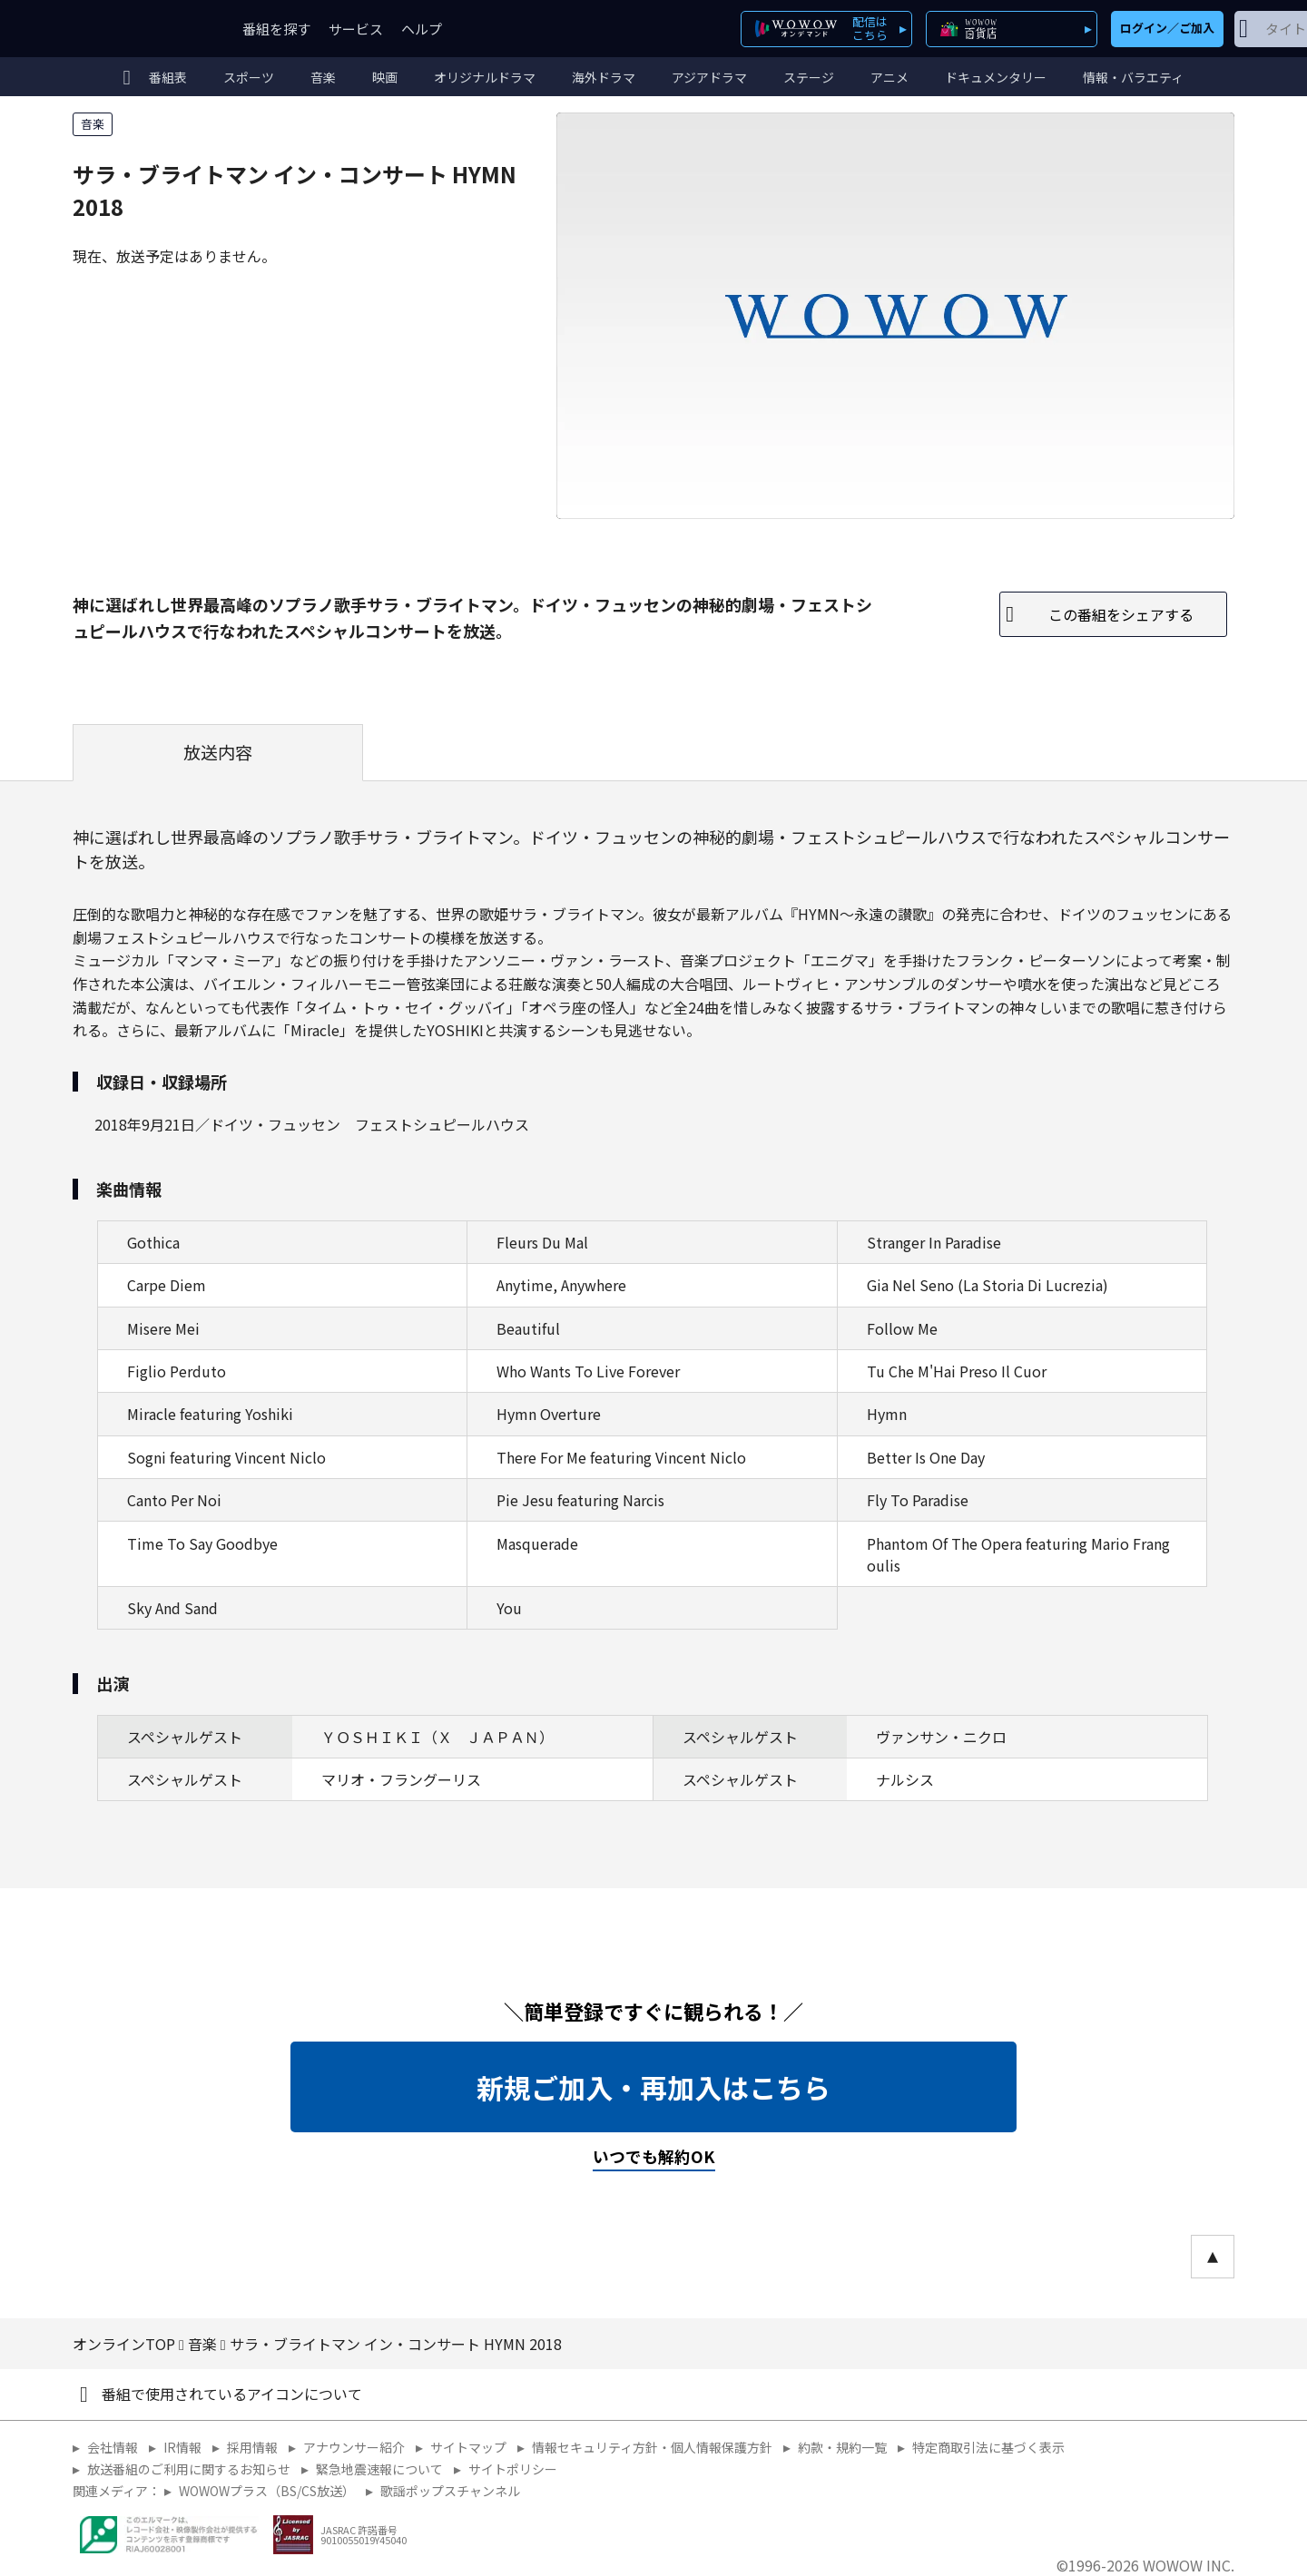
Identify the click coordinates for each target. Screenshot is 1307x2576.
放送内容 (217, 752)
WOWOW (139, 28)
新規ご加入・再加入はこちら (653, 2087)
